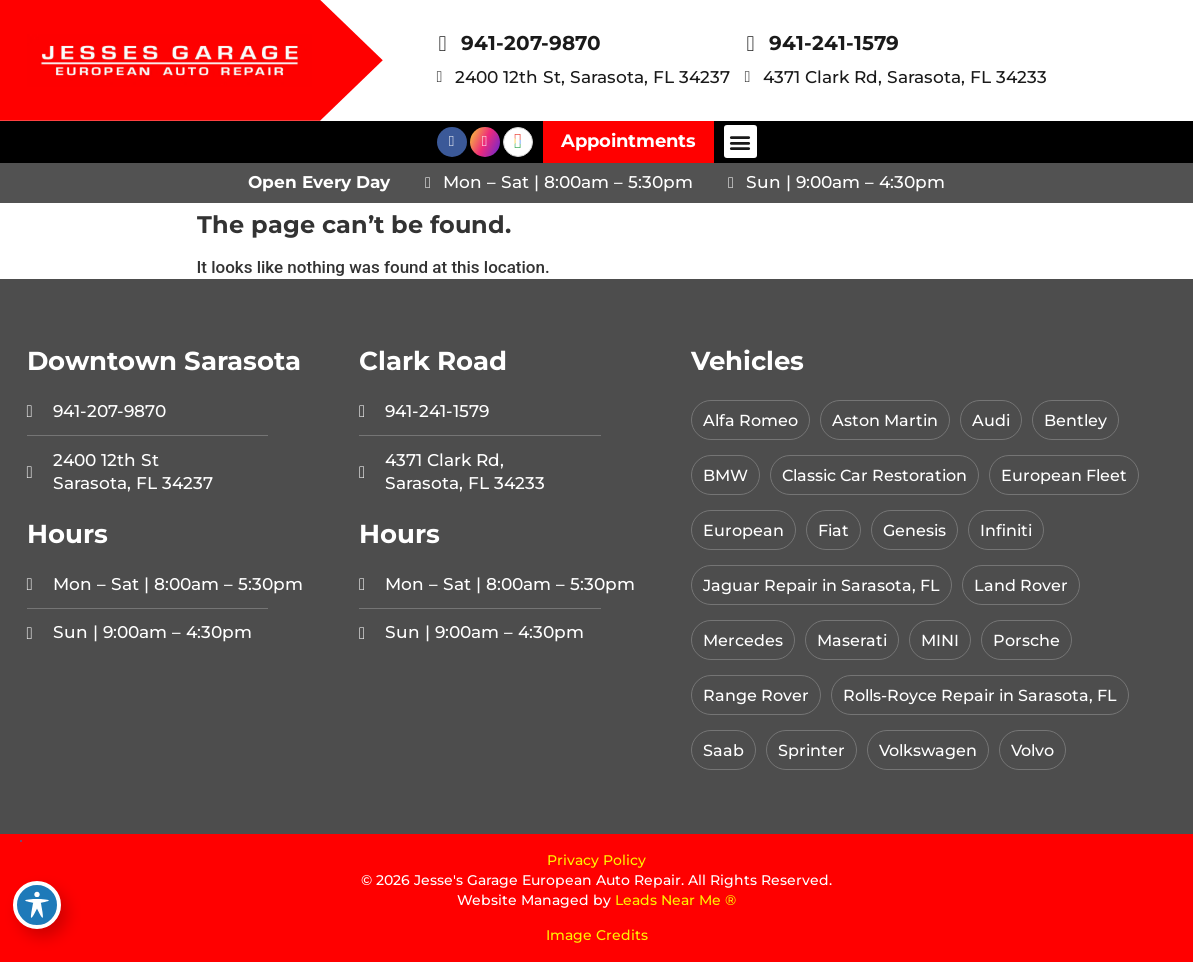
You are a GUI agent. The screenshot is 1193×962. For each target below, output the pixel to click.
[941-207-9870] (443, 44)
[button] (740, 141)
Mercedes (745, 640)
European (745, 530)
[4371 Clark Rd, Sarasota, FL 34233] (748, 77)
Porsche (1037, 640)
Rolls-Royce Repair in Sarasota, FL (995, 695)
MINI (948, 640)
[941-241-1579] (751, 44)
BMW (727, 475)
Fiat (838, 530)
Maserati (857, 640)
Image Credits (597, 935)
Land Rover (1038, 585)
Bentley (1092, 420)
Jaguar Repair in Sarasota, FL (829, 585)
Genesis (923, 530)
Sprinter (815, 750)
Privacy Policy (596, 860)
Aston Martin (893, 420)
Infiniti (1019, 530)
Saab (724, 750)
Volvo (1048, 750)
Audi (1004, 420)
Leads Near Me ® (675, 900)
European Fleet (1084, 475)
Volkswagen (937, 750)
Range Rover (758, 695)
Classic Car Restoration (884, 475)
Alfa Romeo (753, 420)
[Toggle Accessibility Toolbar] (37, 905)
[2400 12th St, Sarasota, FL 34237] (440, 77)
